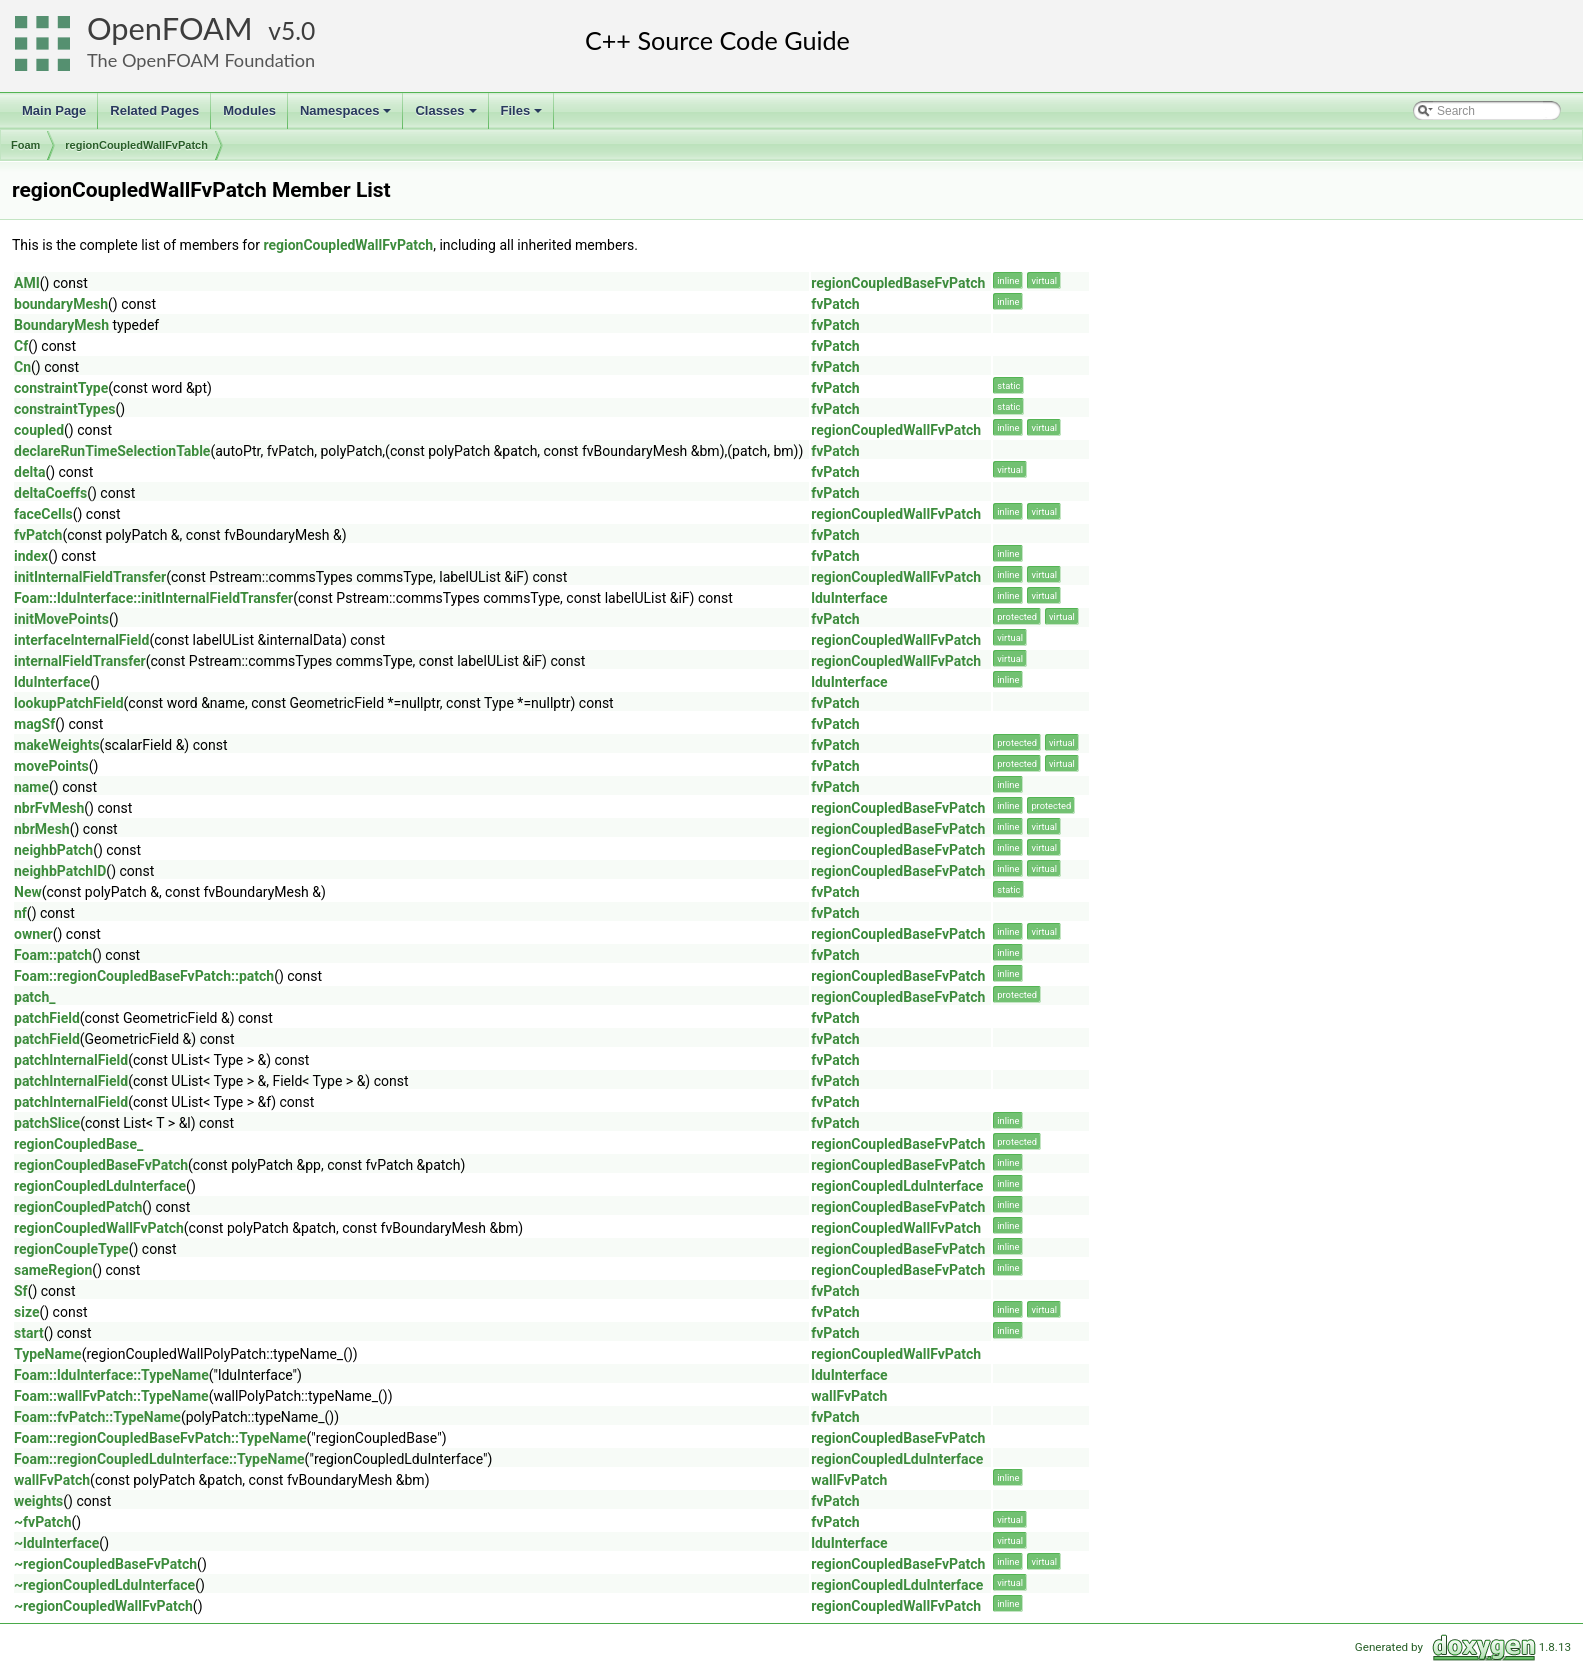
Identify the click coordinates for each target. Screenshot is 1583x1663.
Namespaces (347, 116)
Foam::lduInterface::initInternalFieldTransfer (153, 598)
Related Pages (154, 110)
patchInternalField (71, 1060)
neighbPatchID (60, 871)
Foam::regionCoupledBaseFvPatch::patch (144, 976)
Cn (22, 367)
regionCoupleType (71, 1249)
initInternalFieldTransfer (90, 577)
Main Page (54, 110)
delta (29, 472)
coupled (39, 430)
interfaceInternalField (81, 640)
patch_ (34, 997)
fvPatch (835, 304)
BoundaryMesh (61, 325)
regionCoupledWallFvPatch (136, 145)
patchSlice (47, 1123)
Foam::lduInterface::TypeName (111, 1375)
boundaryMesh (61, 304)
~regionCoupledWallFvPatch (103, 1606)
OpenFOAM (170, 28)
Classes (447, 116)
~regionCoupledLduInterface (104, 1585)
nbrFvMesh (49, 808)
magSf (34, 724)
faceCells (43, 514)
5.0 (298, 30)
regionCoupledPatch (78, 1207)
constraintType (61, 388)
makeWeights (57, 745)
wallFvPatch (849, 1396)
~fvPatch (42, 1522)
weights (38, 1501)
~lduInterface (56, 1543)
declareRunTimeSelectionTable (112, 451)
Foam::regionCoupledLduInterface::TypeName (159, 1459)
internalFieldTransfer (80, 661)
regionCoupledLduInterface (100, 1186)
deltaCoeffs (50, 493)
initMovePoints (61, 619)
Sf (21, 1291)
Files (523, 116)
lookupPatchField (69, 703)
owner (33, 934)
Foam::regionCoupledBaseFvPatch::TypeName (160, 1438)
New (28, 892)
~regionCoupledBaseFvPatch (105, 1564)
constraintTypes (64, 409)
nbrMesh (42, 829)
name (31, 787)
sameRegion (53, 1270)
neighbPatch (53, 850)
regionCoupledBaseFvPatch (898, 283)
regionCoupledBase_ (78, 1144)
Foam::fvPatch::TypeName (97, 1417)
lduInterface (849, 598)
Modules (249, 110)
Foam (25, 145)
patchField (47, 1018)
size (26, 1312)
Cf (21, 346)
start (29, 1333)
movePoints (51, 766)
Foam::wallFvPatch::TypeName (111, 1396)
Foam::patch (53, 955)
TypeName (48, 1354)
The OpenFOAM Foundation (201, 60)
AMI (27, 283)
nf (20, 913)
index (31, 556)
